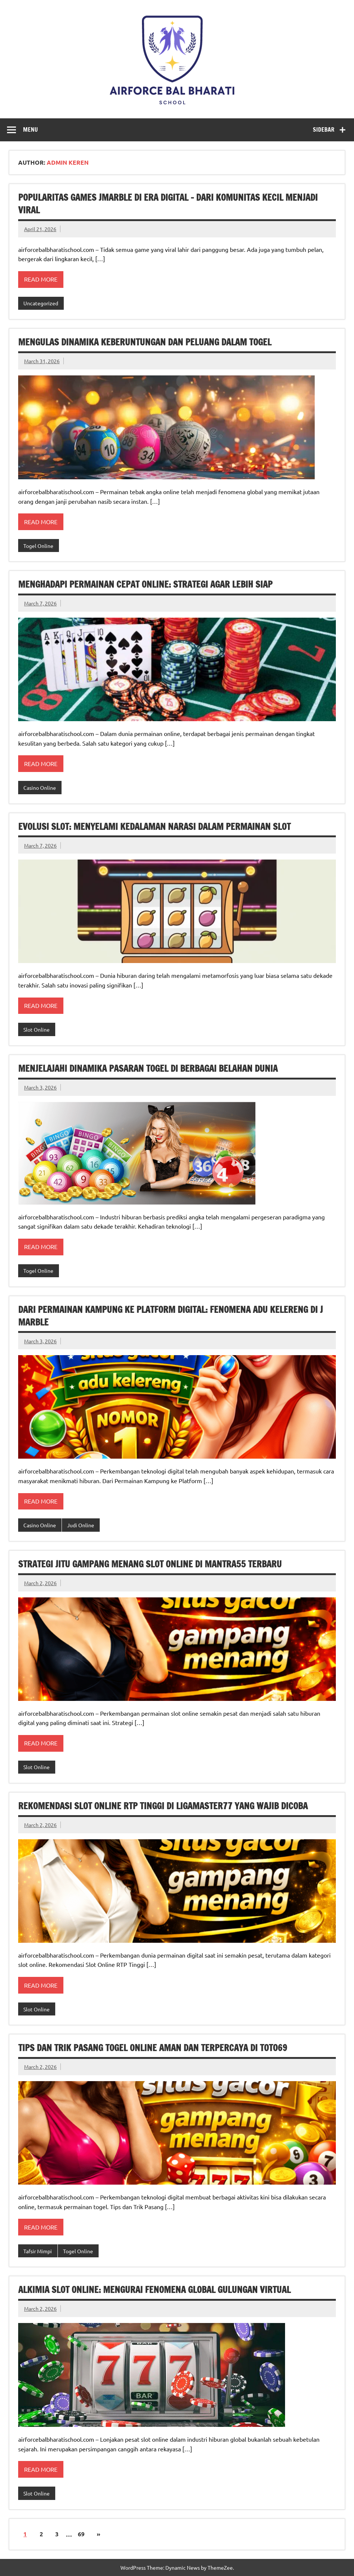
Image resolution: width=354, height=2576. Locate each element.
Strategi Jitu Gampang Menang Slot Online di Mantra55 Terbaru (150, 1564)
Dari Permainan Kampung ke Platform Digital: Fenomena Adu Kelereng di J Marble (170, 1315)
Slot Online (36, 1029)
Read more (40, 279)
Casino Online (39, 787)
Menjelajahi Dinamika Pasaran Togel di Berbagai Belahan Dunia (148, 1068)
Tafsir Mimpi (37, 2251)
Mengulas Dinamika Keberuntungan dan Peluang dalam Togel (144, 342)
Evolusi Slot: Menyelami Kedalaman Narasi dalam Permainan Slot (154, 826)
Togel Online (38, 545)
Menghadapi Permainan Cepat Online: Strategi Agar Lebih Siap (145, 584)
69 (81, 2534)
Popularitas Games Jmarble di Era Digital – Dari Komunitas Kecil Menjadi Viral (168, 203)
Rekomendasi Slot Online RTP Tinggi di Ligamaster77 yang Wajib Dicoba (163, 1806)
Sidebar (323, 129)
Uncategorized (40, 303)
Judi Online (80, 1525)
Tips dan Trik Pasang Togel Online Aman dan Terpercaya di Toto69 (152, 2047)
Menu (30, 129)
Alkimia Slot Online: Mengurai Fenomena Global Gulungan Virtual (154, 2289)
